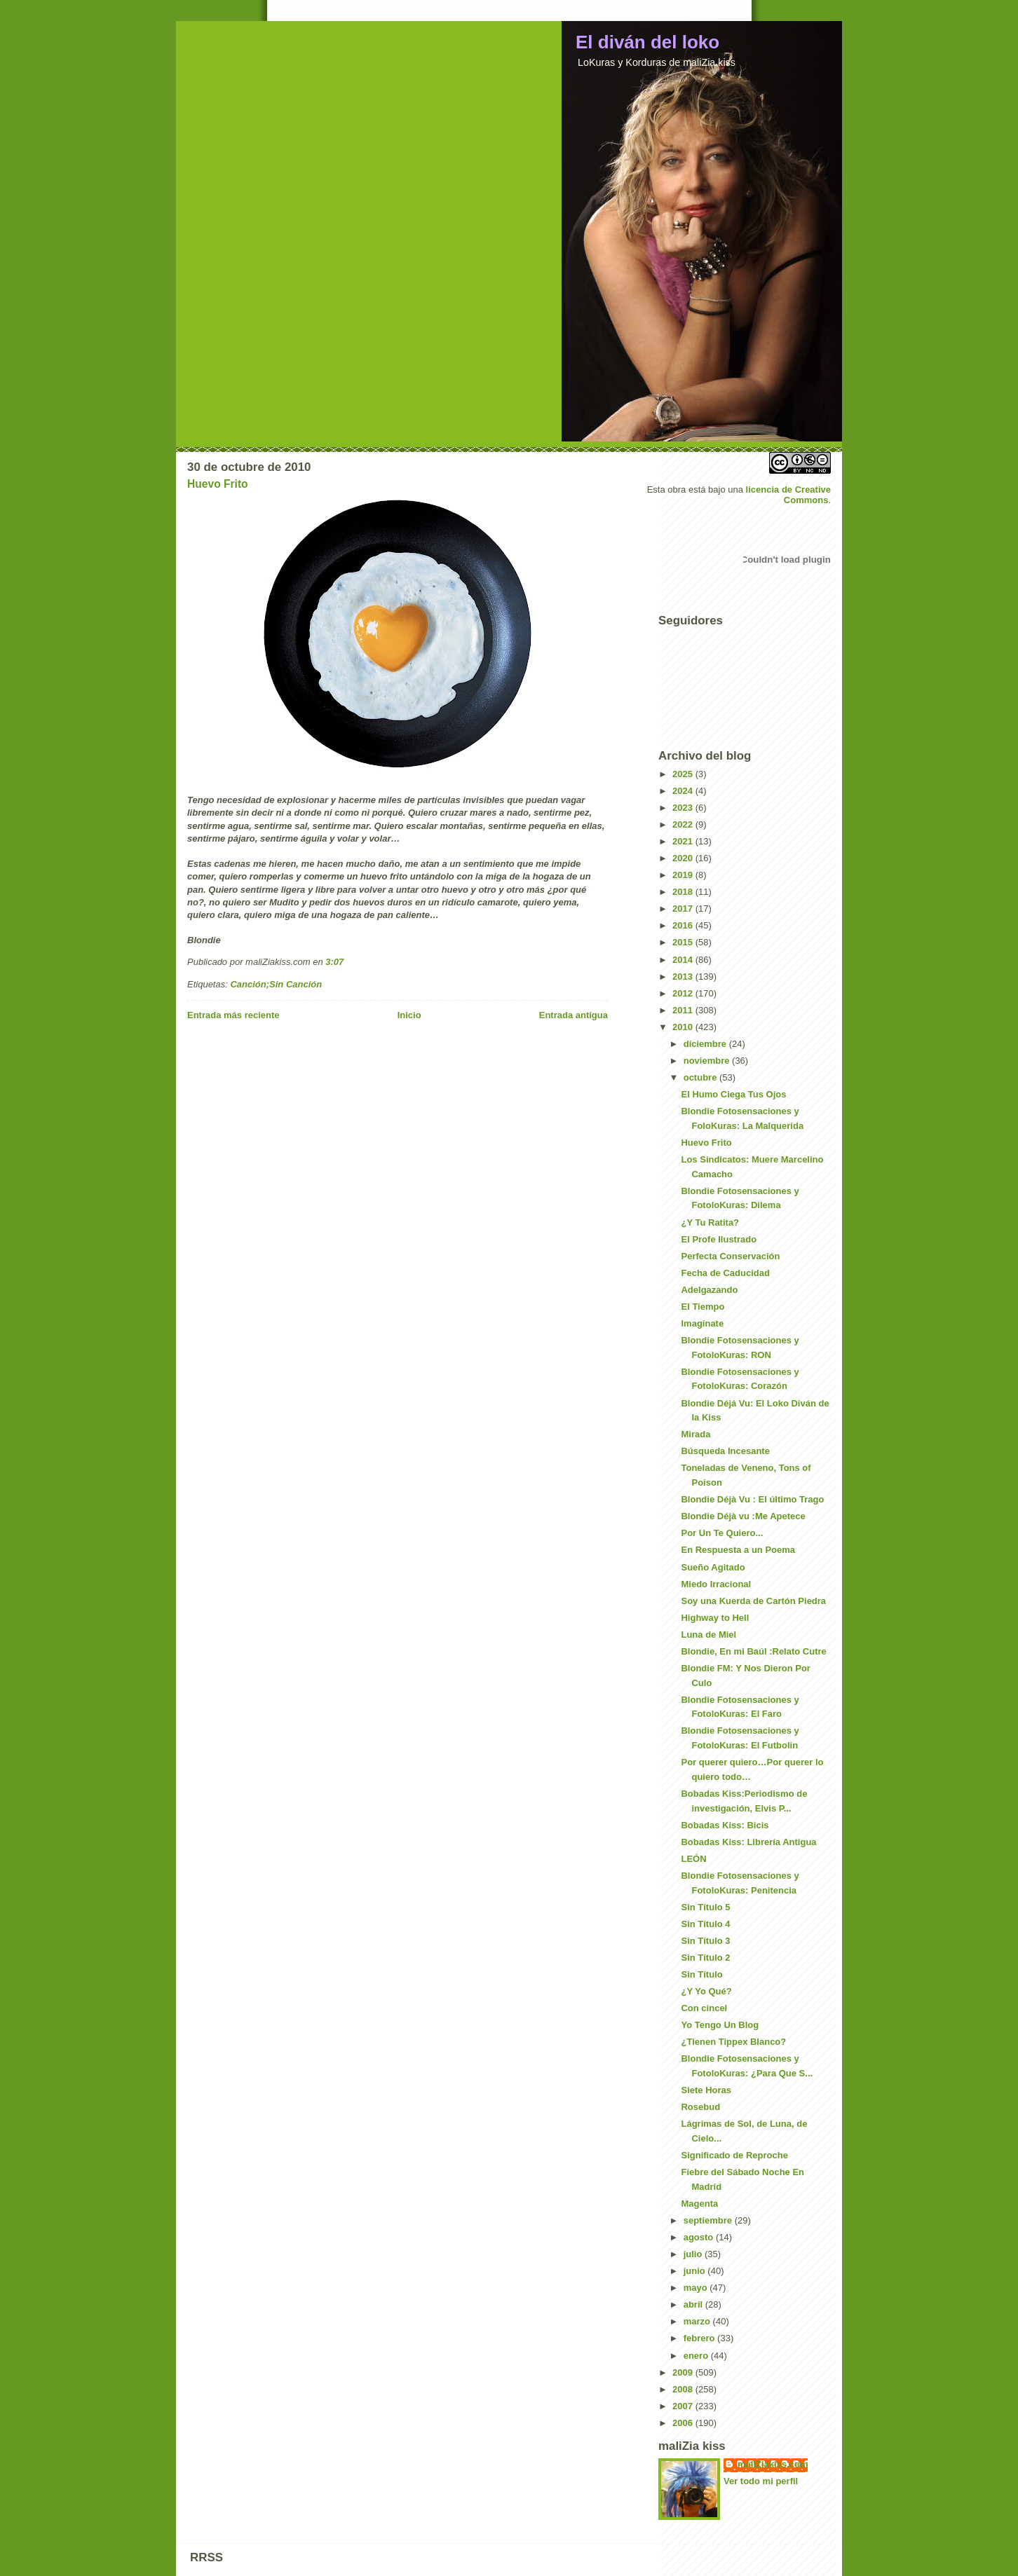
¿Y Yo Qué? (706, 1991)
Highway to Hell (715, 1617)
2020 (683, 858)
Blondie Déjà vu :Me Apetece (743, 1516)
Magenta (699, 2203)
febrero (700, 2338)
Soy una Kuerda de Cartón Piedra (753, 1601)
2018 (683, 891)
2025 (683, 774)
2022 (683, 824)
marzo (698, 2321)
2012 (683, 993)
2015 (683, 942)
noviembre (708, 1060)
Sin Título (701, 1974)
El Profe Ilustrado (718, 1239)
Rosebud (700, 2107)
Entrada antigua (573, 1015)
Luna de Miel (708, 1634)
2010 (683, 1027)
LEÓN (693, 1859)
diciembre (706, 1044)
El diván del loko (647, 42)
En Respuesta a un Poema (738, 1549)
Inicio (409, 1015)
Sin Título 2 (705, 1957)
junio (696, 2271)
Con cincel (704, 2008)
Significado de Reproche (734, 2155)
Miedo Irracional (716, 1584)
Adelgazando (709, 1289)
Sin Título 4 (705, 1924)
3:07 (334, 962)
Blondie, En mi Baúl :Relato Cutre (753, 1651)
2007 (683, 2406)
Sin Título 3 (705, 1941)
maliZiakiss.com (773, 2464)
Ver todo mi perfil (761, 2481)
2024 (683, 791)
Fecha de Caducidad (725, 1273)
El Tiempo (702, 1306)
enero (697, 2355)
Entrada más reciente (233, 1015)
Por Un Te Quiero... (722, 1533)
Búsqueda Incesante (725, 1451)
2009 (683, 2372)
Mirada (695, 1434)
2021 (683, 841)
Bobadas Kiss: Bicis (724, 1825)
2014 (683, 959)
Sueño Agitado (713, 1567)
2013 (683, 976)
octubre (701, 1077)
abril (694, 2304)
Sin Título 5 (705, 1907)
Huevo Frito (217, 484)
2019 (683, 875)
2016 (683, 925)
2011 (683, 1010)
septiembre (709, 2220)
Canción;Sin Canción (276, 984)
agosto (700, 2237)
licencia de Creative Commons (788, 494)
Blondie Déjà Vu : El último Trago (752, 1499)
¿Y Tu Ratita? (710, 1222)
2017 (683, 908)
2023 (683, 807)
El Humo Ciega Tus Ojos (733, 1094)
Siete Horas (706, 2090)
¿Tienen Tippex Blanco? (733, 2041)
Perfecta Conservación (730, 1256)
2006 (683, 2423)
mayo (697, 2287)
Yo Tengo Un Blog (720, 2025)
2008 (683, 2389)
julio (694, 2254)
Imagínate (702, 1323)
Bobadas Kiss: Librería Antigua (748, 1842)
